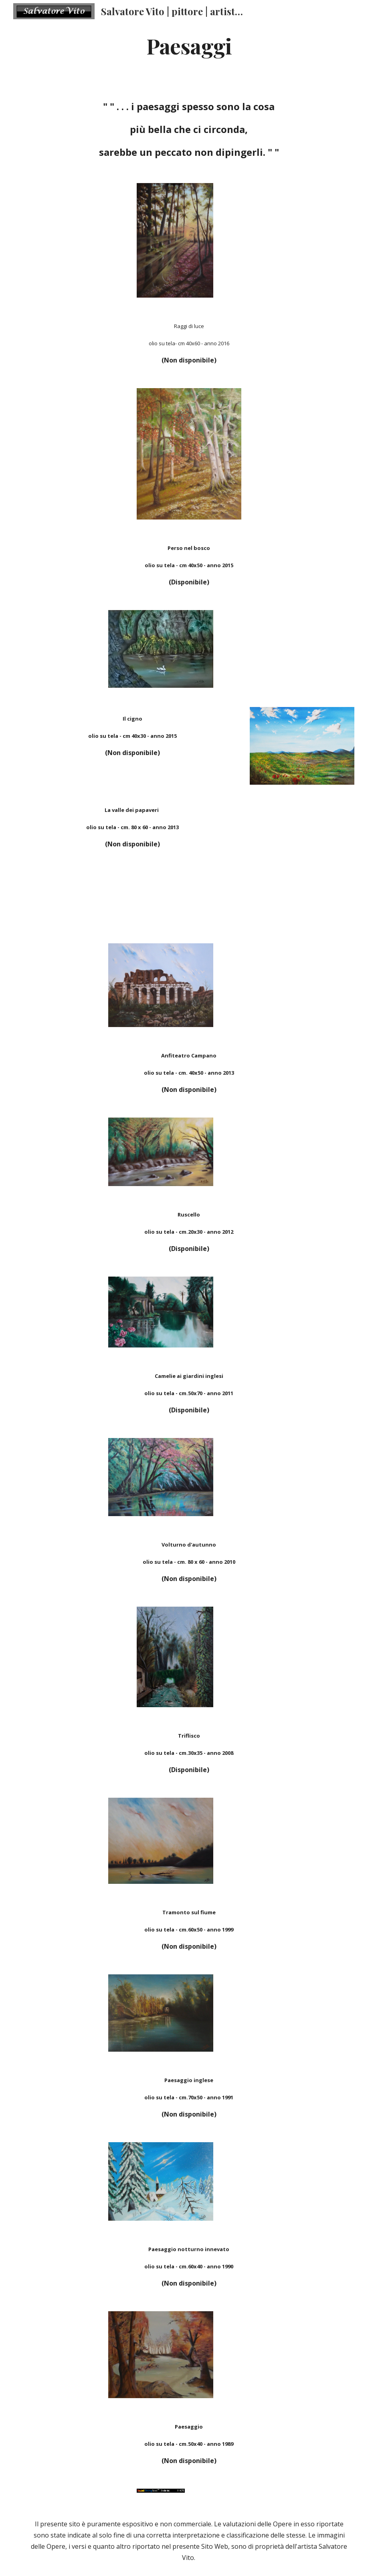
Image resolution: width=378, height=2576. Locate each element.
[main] (189, 45)
